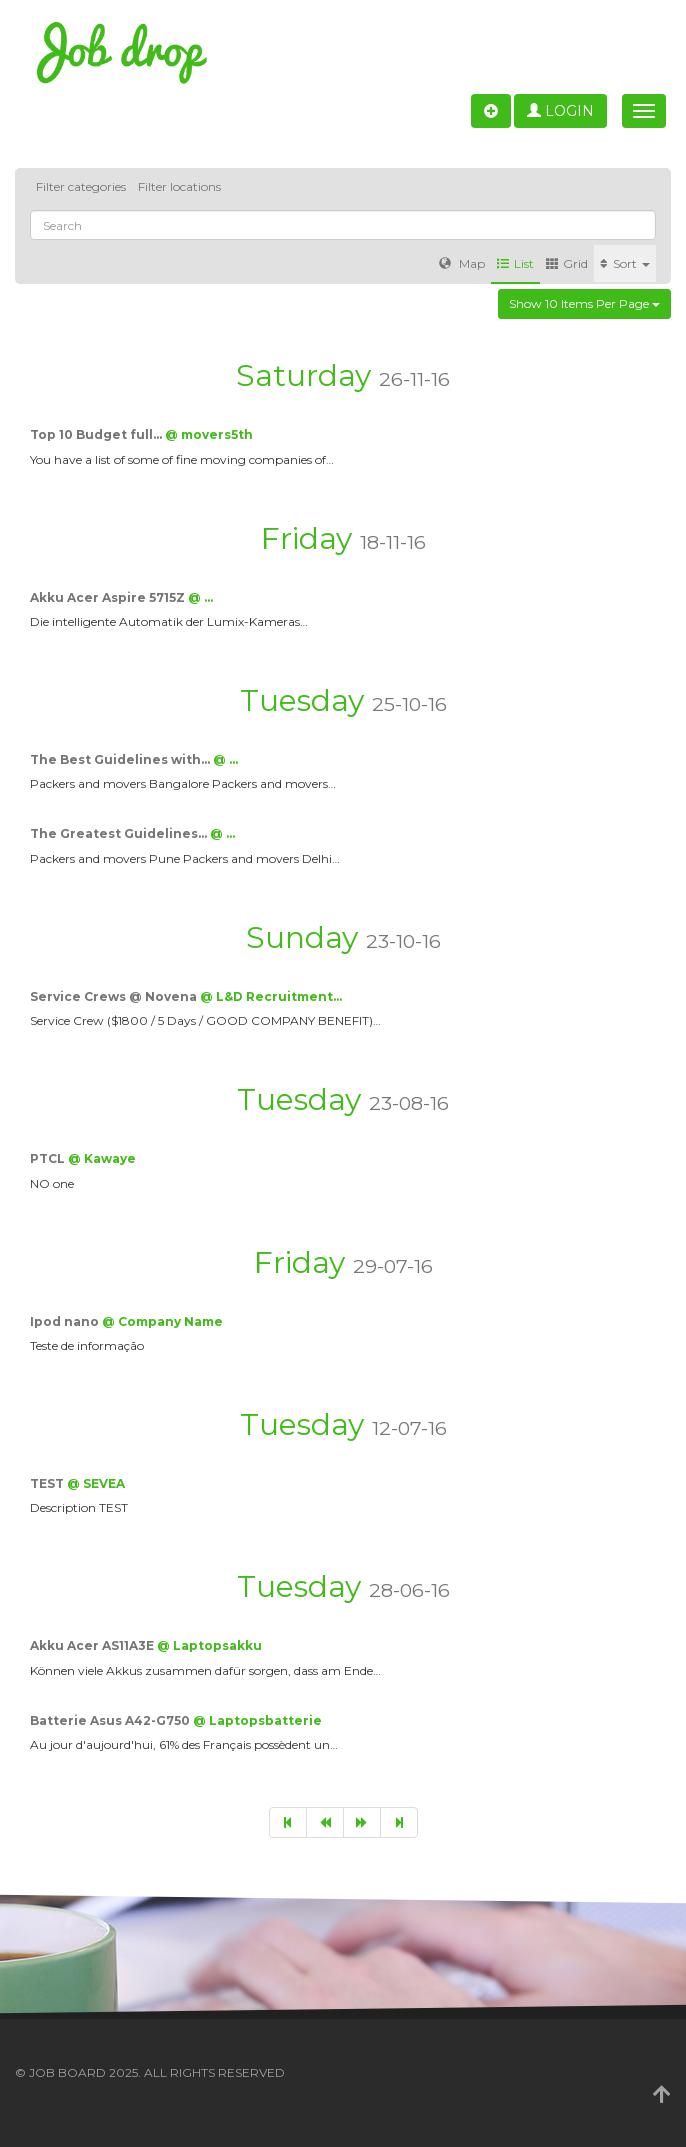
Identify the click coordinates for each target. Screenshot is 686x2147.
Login (560, 111)
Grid (567, 263)
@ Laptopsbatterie (257, 1720)
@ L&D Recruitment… (271, 996)
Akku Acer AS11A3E (93, 1645)
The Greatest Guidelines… (120, 833)
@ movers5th (209, 434)
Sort (625, 263)
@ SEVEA (96, 1483)
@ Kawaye (102, 1158)
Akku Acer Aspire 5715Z (109, 597)
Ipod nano (66, 1321)
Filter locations (179, 186)
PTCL (49, 1158)
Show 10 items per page (584, 303)
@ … (200, 597)
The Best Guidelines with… (121, 759)
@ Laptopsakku (209, 1645)
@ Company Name (162, 1321)
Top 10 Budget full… (97, 434)
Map (462, 263)
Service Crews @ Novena (115, 996)
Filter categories (81, 186)
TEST (48, 1483)
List (515, 263)
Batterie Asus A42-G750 (111, 1720)
